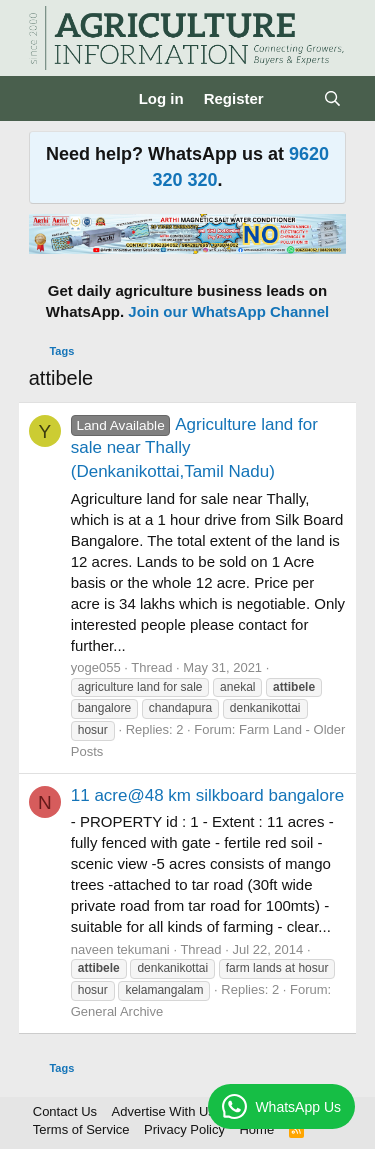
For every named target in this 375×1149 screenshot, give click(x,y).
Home (256, 1129)
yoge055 (96, 667)
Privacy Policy (184, 1129)
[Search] (332, 98)
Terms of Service (81, 1129)
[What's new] (293, 98)
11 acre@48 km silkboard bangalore (207, 795)
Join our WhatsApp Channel (228, 311)
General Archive (117, 1011)
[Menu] (46, 99)
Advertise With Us (163, 1111)
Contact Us (65, 1111)
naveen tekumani (120, 949)
